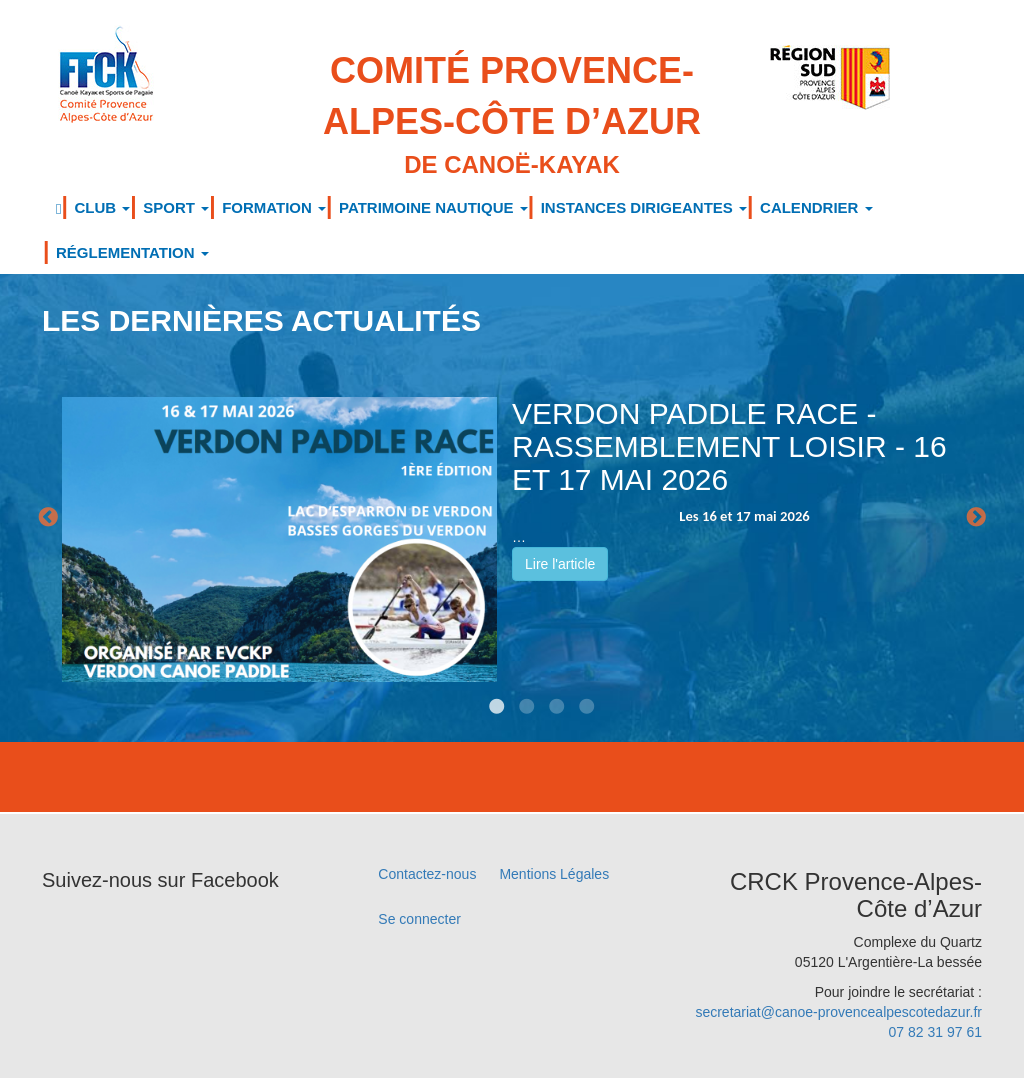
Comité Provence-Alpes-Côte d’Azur (512, 116)
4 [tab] (557, 692)
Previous (48, 518)
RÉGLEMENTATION (132, 252)
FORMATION (274, 207)
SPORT (176, 207)
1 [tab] (467, 692)
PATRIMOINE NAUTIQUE (433, 207)
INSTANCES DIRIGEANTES (644, 207)
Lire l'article (560, 564)
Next (976, 518)
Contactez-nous (427, 874)
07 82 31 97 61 (935, 1032)
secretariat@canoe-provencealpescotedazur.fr (838, 1012)
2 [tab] (497, 692)
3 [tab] (527, 692)
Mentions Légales (554, 874)
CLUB (102, 207)
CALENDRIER (816, 207)
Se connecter (419, 919)
